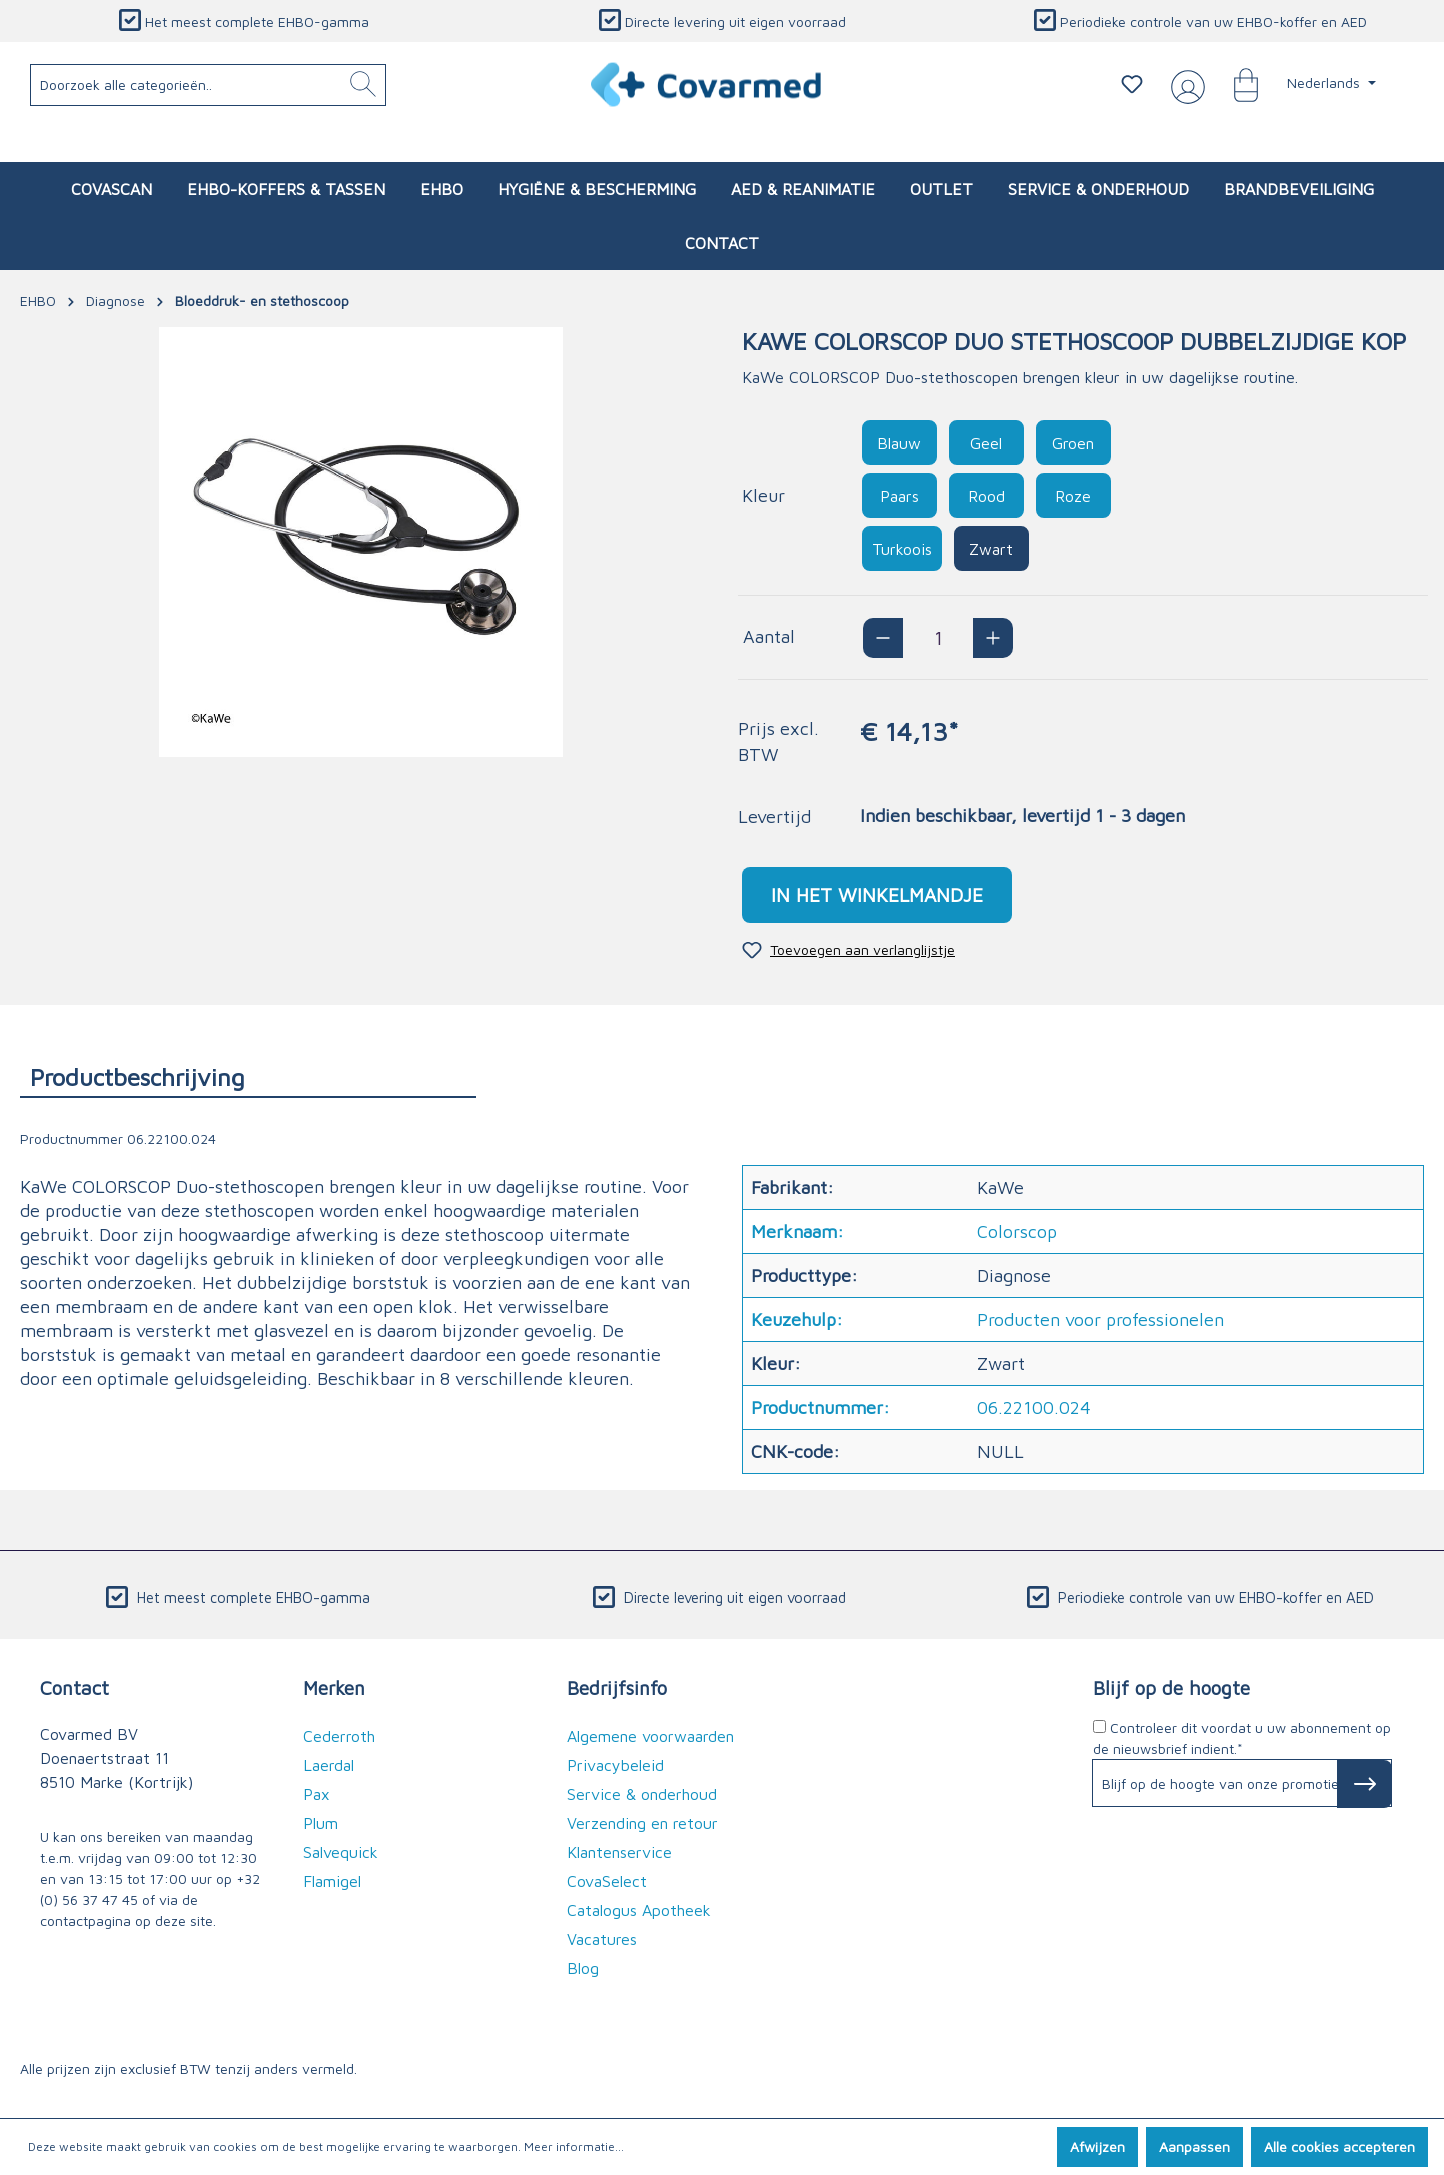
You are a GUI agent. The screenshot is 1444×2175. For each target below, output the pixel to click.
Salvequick (340, 1852)
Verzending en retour (642, 1823)
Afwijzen (1097, 2146)
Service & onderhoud (642, 1794)
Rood (986, 496)
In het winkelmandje (877, 894)
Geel (986, 443)
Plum (320, 1823)
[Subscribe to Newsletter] (1364, 1784)
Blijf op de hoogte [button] (1171, 1687)
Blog (583, 1968)
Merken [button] (334, 1687)
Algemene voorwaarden (650, 1736)
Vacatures (602, 1939)
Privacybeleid (615, 1765)
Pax (316, 1794)
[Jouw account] (1184, 85)
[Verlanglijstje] (1132, 84)
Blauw (899, 443)
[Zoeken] (363, 85)
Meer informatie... (574, 2146)
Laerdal (328, 1765)
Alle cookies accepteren (1339, 2146)
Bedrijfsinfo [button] (617, 1687)
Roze (1073, 496)
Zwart (991, 549)
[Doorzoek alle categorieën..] (208, 85)
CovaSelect (607, 1881)
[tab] (248, 1076)
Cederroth (339, 1736)
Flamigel (332, 1881)
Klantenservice (619, 1852)
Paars (899, 496)
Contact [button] (74, 1687)
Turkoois (902, 549)
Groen (1073, 443)
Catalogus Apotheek (639, 1910)
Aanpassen (1194, 2146)
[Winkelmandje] (1236, 84)
